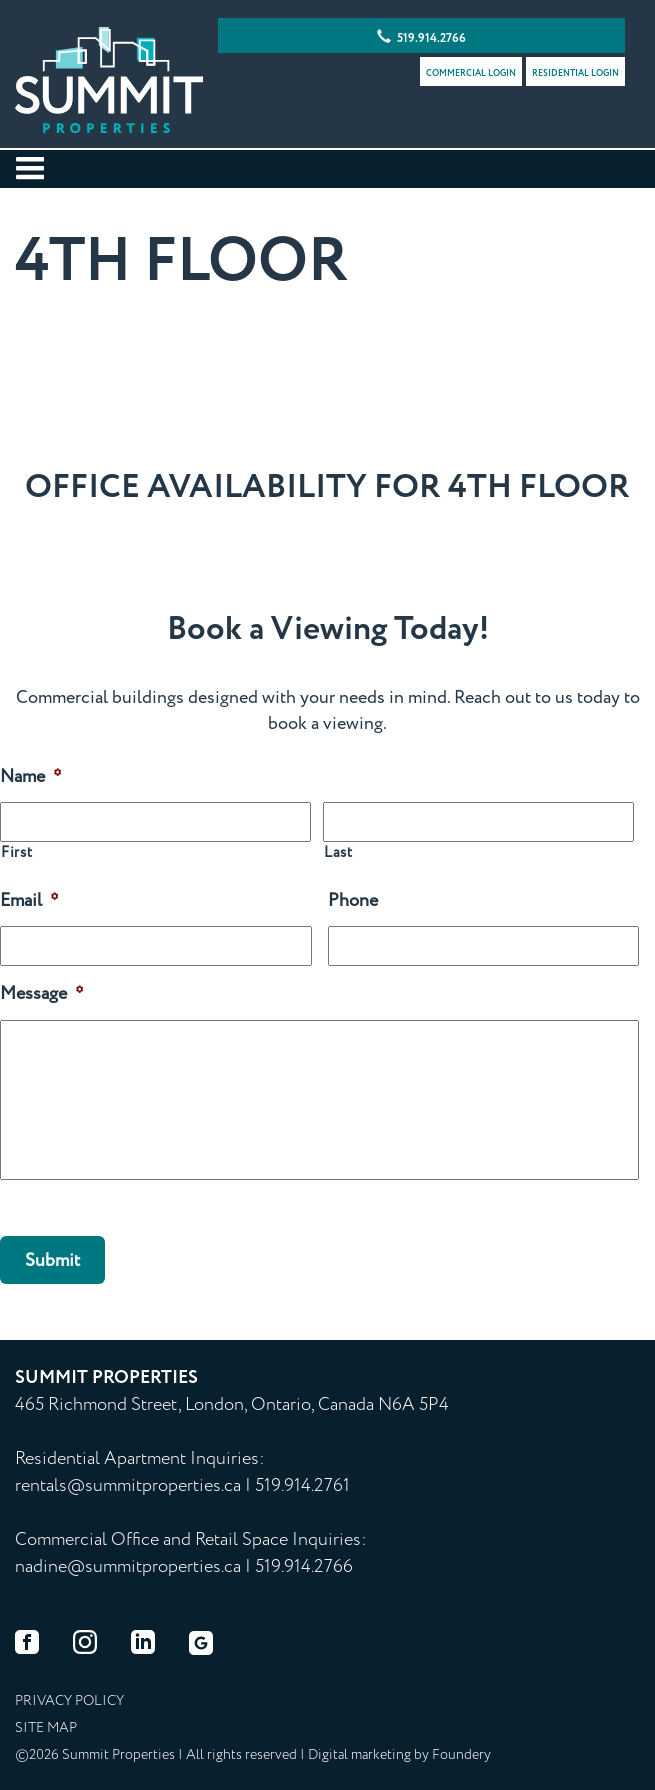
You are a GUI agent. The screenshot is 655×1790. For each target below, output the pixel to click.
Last (338, 853)
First (16, 853)
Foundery (461, 1755)
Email (29, 901)
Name (31, 777)
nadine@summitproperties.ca (128, 1567)
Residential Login (575, 73)
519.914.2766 (421, 38)
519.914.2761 (302, 1486)
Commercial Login (471, 73)
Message (42, 994)
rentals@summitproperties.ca (128, 1486)
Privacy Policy (69, 1701)
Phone (353, 901)
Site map (46, 1728)
